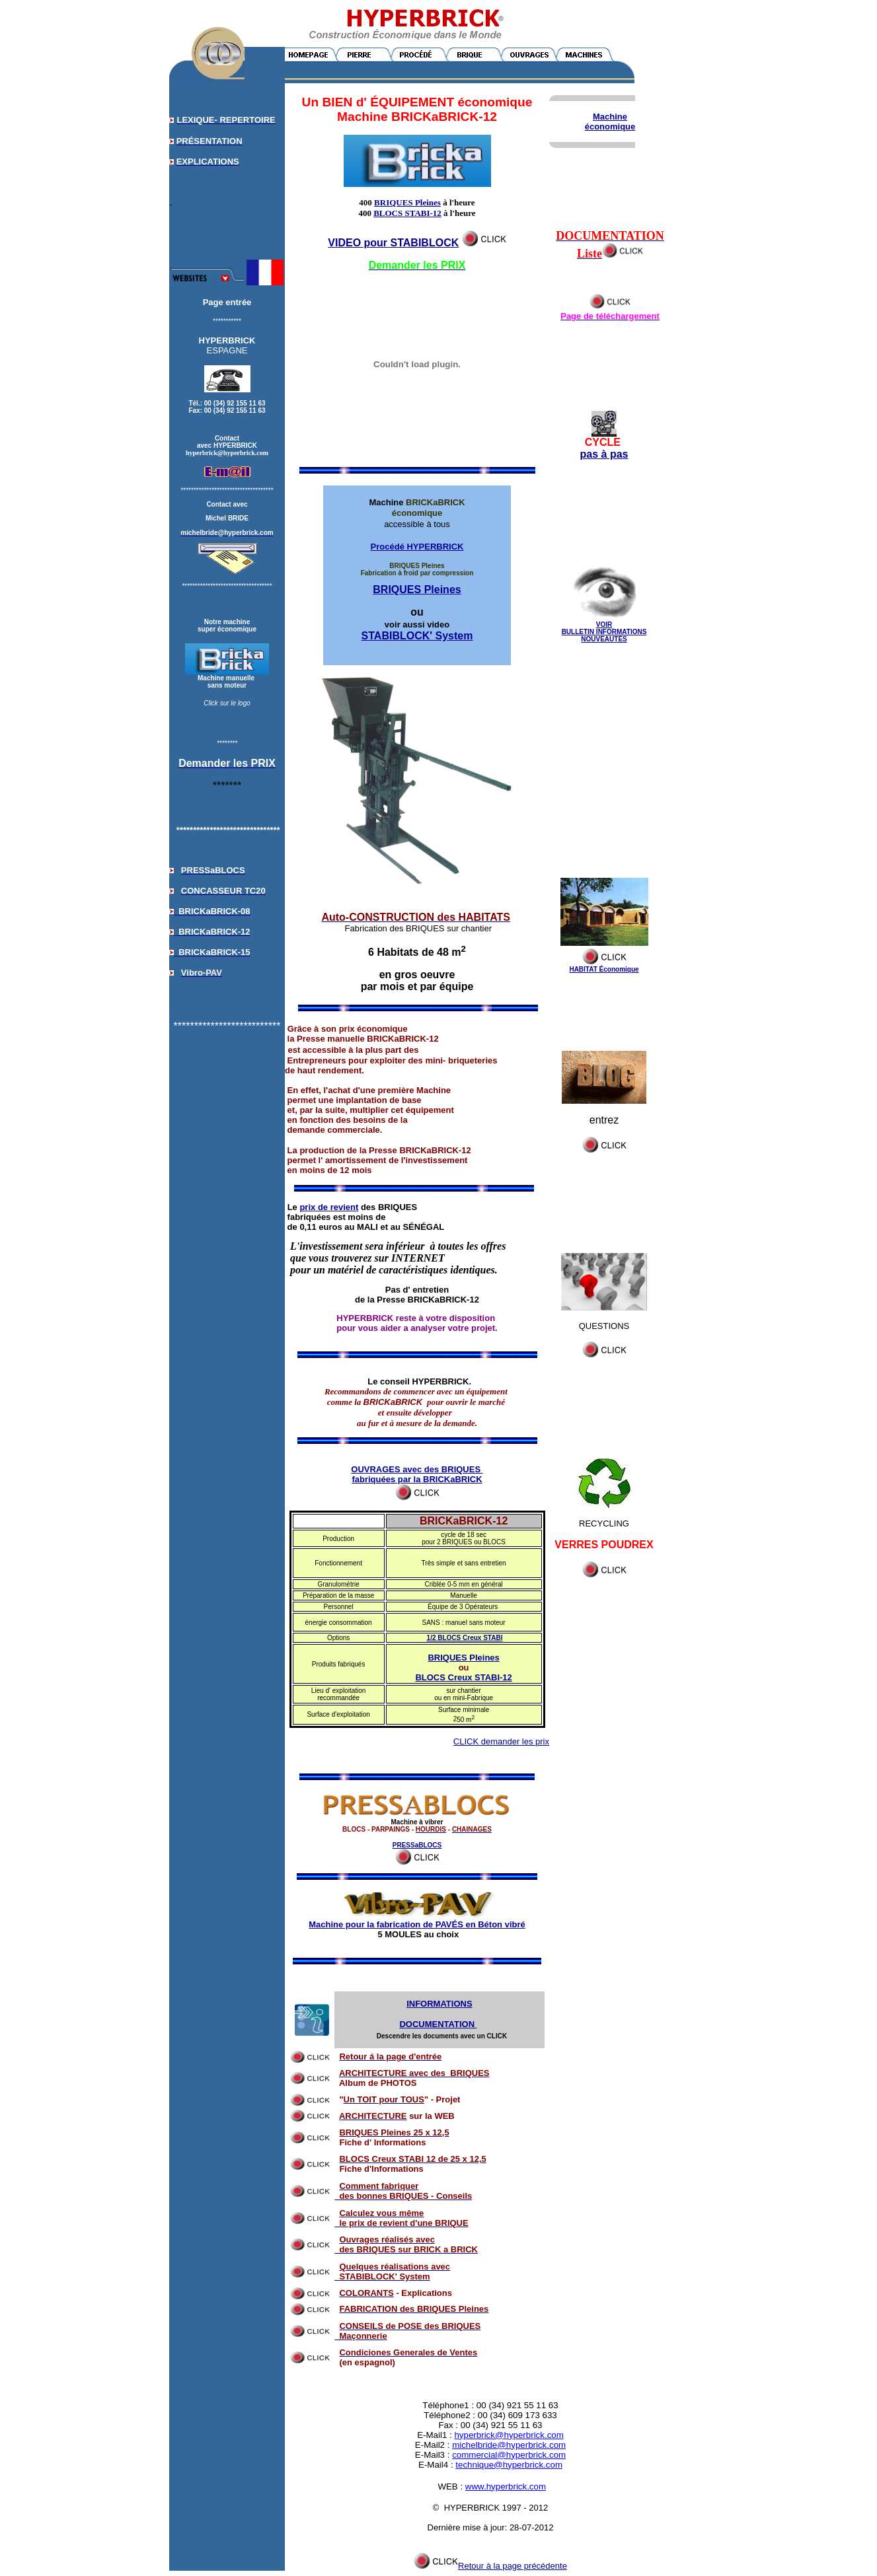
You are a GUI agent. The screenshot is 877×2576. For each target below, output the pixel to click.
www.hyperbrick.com (505, 2486)
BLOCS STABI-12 (407, 213)
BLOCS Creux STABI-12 (463, 1677)
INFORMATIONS (439, 2004)
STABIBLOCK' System (417, 635)
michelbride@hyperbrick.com (509, 2445)
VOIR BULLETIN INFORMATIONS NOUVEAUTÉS (604, 632)
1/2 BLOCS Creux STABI (465, 1637)
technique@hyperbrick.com (508, 2465)
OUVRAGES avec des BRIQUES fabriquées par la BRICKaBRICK (416, 1474)
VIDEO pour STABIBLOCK (393, 242)
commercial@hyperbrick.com (509, 2455)
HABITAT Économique (603, 969)
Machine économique (610, 121)
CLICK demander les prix (501, 1741)
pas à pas (604, 454)
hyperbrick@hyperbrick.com (508, 2435)
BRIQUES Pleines (407, 202)
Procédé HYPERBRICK (417, 547)
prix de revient (328, 1207)
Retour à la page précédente (490, 2566)
